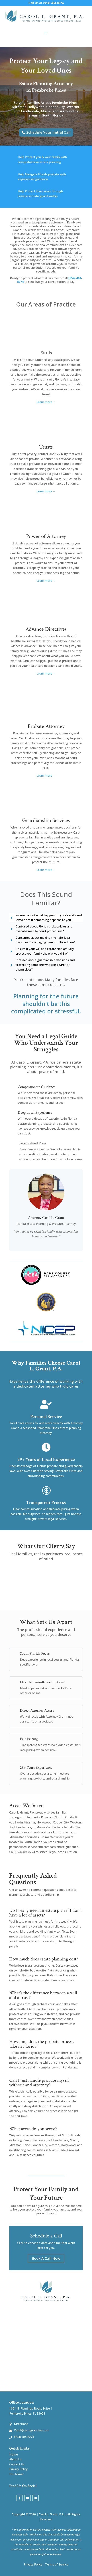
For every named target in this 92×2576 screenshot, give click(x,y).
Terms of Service (56, 2564)
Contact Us (16, 2464)
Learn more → (46, 402)
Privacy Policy (33, 2564)
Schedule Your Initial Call (48, 132)
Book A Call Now (46, 2258)
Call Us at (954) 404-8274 (46, 3)
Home (13, 2454)
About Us (15, 2459)
